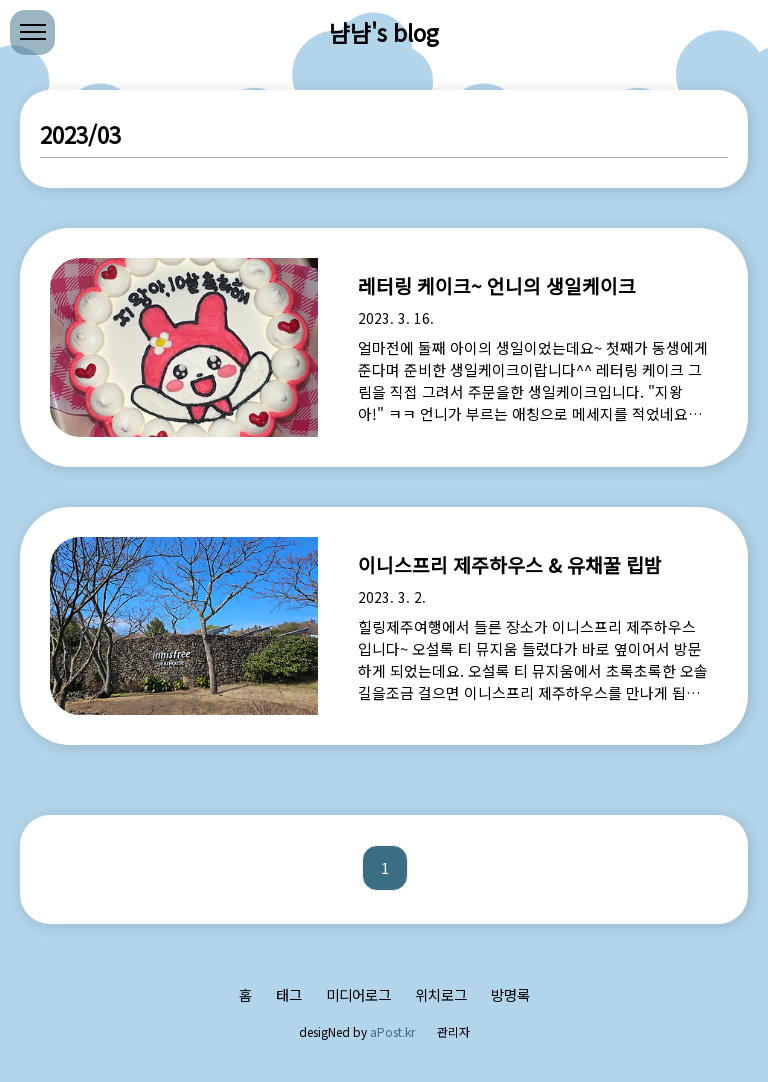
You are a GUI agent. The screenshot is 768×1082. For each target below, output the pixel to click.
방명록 (510, 994)
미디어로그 (358, 994)
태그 (289, 994)
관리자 (453, 1031)
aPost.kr (392, 1031)
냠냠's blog (384, 32)
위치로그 (441, 994)
